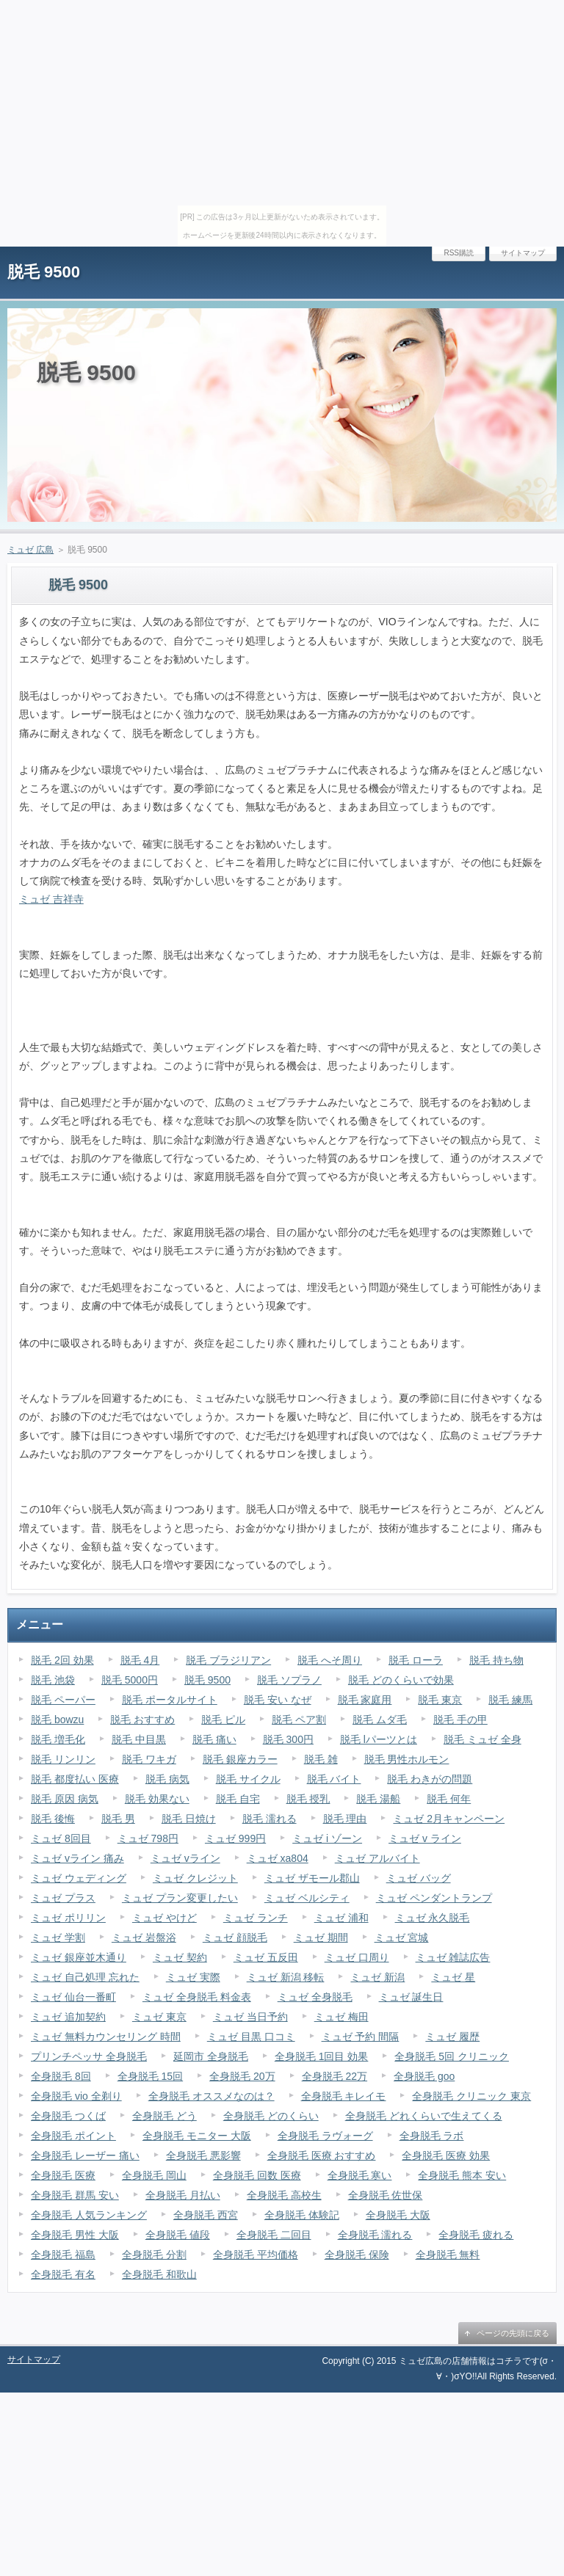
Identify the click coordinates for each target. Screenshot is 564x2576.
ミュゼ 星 (453, 1977)
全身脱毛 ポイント (73, 2136)
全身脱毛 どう (164, 2116)
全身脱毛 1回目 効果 (322, 2056)
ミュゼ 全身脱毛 (315, 1997)
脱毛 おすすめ (142, 1719)
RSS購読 (459, 253)
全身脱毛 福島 (63, 2254)
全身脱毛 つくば (68, 2116)
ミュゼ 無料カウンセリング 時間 (106, 2036)
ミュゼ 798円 (148, 1838)
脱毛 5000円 (129, 1680)
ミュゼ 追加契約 (68, 2017)
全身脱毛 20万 (242, 2076)
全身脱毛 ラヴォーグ (325, 2136)
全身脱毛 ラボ (432, 2136)
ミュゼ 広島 (30, 550)
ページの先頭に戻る (513, 2333)
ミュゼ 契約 (180, 1957)
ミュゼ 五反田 (266, 1957)
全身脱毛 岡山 (154, 2175)
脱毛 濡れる (269, 1818)
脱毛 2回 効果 (62, 1660)
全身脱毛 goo (424, 2076)
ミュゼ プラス (63, 1898)
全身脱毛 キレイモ (343, 2096)
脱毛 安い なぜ (277, 1700)
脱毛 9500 (43, 272)
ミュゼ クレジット (195, 1878)
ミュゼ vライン (185, 1858)
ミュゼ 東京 (159, 2017)
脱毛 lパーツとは (378, 1739)
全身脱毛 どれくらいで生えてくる (423, 2116)
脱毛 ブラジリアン (228, 1660)
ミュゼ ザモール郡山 (312, 1878)
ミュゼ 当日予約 (250, 2017)
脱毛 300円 (288, 1739)
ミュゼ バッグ (418, 1878)
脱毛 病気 (167, 1779)
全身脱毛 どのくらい (271, 2116)
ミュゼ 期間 (321, 1937)
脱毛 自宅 (238, 1799)
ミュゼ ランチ (255, 1918)
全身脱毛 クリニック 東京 (471, 2096)
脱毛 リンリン (63, 1759)
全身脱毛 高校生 (284, 2195)
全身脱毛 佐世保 (385, 2195)
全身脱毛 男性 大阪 (75, 2235)
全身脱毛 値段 (177, 2235)
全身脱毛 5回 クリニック (451, 2056)
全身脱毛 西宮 (205, 2215)
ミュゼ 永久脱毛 (432, 1918)
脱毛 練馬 (510, 1700)
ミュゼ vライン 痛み (77, 1858)
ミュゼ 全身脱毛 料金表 (196, 1997)
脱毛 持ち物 (496, 1660)
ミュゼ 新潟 (377, 1977)
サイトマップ (523, 253)
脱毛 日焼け (189, 1818)
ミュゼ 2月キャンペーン (449, 1818)
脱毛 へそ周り (329, 1660)
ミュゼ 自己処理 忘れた (85, 1977)
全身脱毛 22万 (334, 2076)
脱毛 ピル (223, 1719)
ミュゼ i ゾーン (327, 1838)
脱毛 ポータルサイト (169, 1700)
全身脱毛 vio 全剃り (76, 2096)
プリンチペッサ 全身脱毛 (89, 2056)
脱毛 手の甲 (460, 1719)
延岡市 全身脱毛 (210, 2056)
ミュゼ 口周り (357, 1957)
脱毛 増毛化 (58, 1739)
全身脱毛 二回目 (273, 2235)
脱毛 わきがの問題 (429, 1779)
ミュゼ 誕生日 (411, 1997)
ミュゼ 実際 (193, 1977)
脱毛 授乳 (308, 1799)
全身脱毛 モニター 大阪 (196, 2136)
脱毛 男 (118, 1818)
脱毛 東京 (440, 1700)
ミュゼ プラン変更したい (180, 1898)
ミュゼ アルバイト (377, 1858)
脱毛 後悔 (53, 1818)
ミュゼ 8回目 (61, 1838)
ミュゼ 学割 (58, 1937)
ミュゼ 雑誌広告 (453, 1957)
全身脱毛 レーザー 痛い (85, 2155)
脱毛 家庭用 (365, 1700)
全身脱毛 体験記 (301, 2215)
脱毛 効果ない (157, 1799)
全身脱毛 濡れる (375, 2235)
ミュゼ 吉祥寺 (51, 899)
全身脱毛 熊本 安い (462, 2175)
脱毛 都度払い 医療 (75, 1779)
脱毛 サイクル (248, 1779)
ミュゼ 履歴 (452, 2036)
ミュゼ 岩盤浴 (144, 1937)
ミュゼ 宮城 (402, 1937)
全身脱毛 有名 (63, 2274)
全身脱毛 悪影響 (203, 2155)
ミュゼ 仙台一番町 (73, 1997)
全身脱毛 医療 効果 (446, 2155)
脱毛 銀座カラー (240, 1759)
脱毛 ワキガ (149, 1759)
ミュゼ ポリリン (68, 1918)
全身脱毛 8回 (61, 2076)
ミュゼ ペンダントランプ (434, 1898)
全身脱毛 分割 (154, 2254)
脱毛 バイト (334, 1779)
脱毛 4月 (140, 1660)
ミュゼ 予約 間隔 (361, 2036)
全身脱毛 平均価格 (255, 2254)
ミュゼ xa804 (277, 1858)
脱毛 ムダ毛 (379, 1719)
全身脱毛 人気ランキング (89, 2215)
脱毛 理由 (345, 1818)
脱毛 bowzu (57, 1719)
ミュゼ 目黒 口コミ (251, 2036)
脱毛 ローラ (415, 1660)
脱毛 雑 (321, 1759)
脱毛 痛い (214, 1739)
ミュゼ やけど (164, 1918)
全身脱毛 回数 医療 (257, 2175)
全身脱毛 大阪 (398, 2215)
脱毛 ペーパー (63, 1700)
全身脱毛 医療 (63, 2175)
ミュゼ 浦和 (341, 1918)
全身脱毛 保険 (357, 2254)
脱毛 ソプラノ (289, 1680)
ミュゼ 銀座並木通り (78, 1957)
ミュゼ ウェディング (78, 1878)
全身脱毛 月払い (182, 2195)
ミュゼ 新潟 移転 (286, 1977)
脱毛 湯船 (378, 1799)
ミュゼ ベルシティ (307, 1898)
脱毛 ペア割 (299, 1719)
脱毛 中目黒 (139, 1739)
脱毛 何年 (449, 1799)
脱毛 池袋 (53, 1680)
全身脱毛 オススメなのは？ (211, 2096)
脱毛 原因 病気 (64, 1799)
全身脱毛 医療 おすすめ (321, 2155)
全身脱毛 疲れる (475, 2235)
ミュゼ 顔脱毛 (235, 1937)
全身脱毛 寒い (360, 2175)
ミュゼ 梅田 (341, 2017)
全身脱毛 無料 (448, 2254)
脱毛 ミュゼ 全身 (482, 1739)
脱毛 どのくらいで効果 (401, 1680)
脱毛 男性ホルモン (406, 1759)
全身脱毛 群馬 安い (75, 2195)
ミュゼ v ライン (424, 1838)
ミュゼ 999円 (235, 1838)
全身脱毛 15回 (150, 2076)
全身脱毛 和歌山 (159, 2274)
